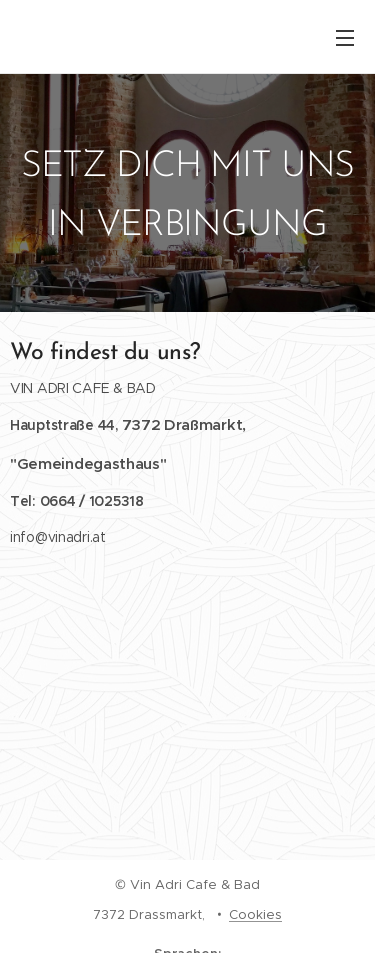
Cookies (255, 914)
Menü (345, 38)
